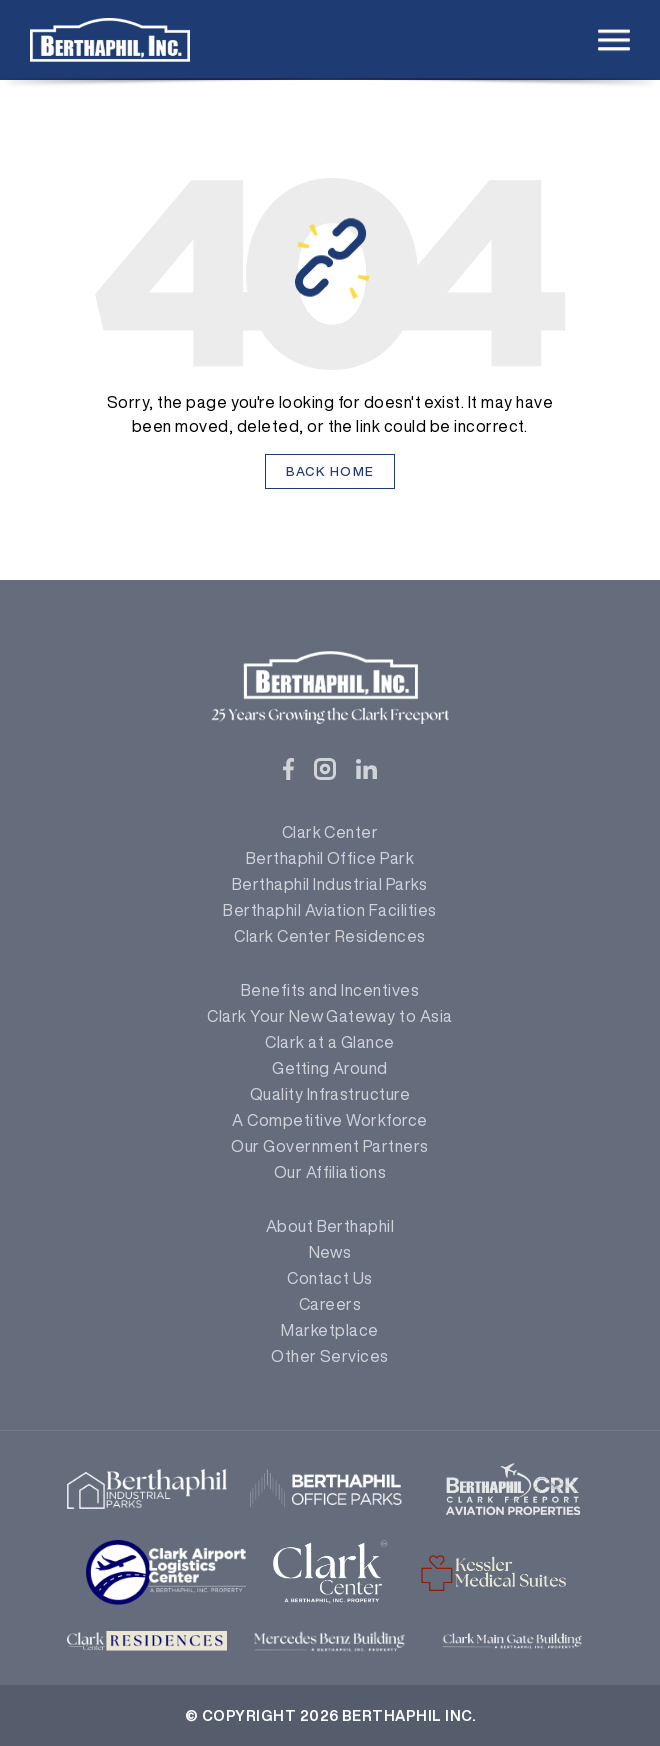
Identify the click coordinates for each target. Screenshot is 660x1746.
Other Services (330, 1356)
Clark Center (330, 832)
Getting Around (330, 1068)
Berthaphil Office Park (330, 858)
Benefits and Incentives (330, 990)
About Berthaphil (330, 1226)
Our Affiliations (330, 1172)
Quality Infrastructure (330, 1094)
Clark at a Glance (329, 1042)
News (330, 1252)
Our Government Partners (329, 1146)
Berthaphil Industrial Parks (330, 884)
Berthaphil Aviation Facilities (329, 910)
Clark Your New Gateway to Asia (329, 1016)
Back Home (330, 471)
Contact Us (330, 1278)
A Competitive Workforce (329, 1120)
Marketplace (329, 1330)
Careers (330, 1304)
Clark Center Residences (329, 936)
